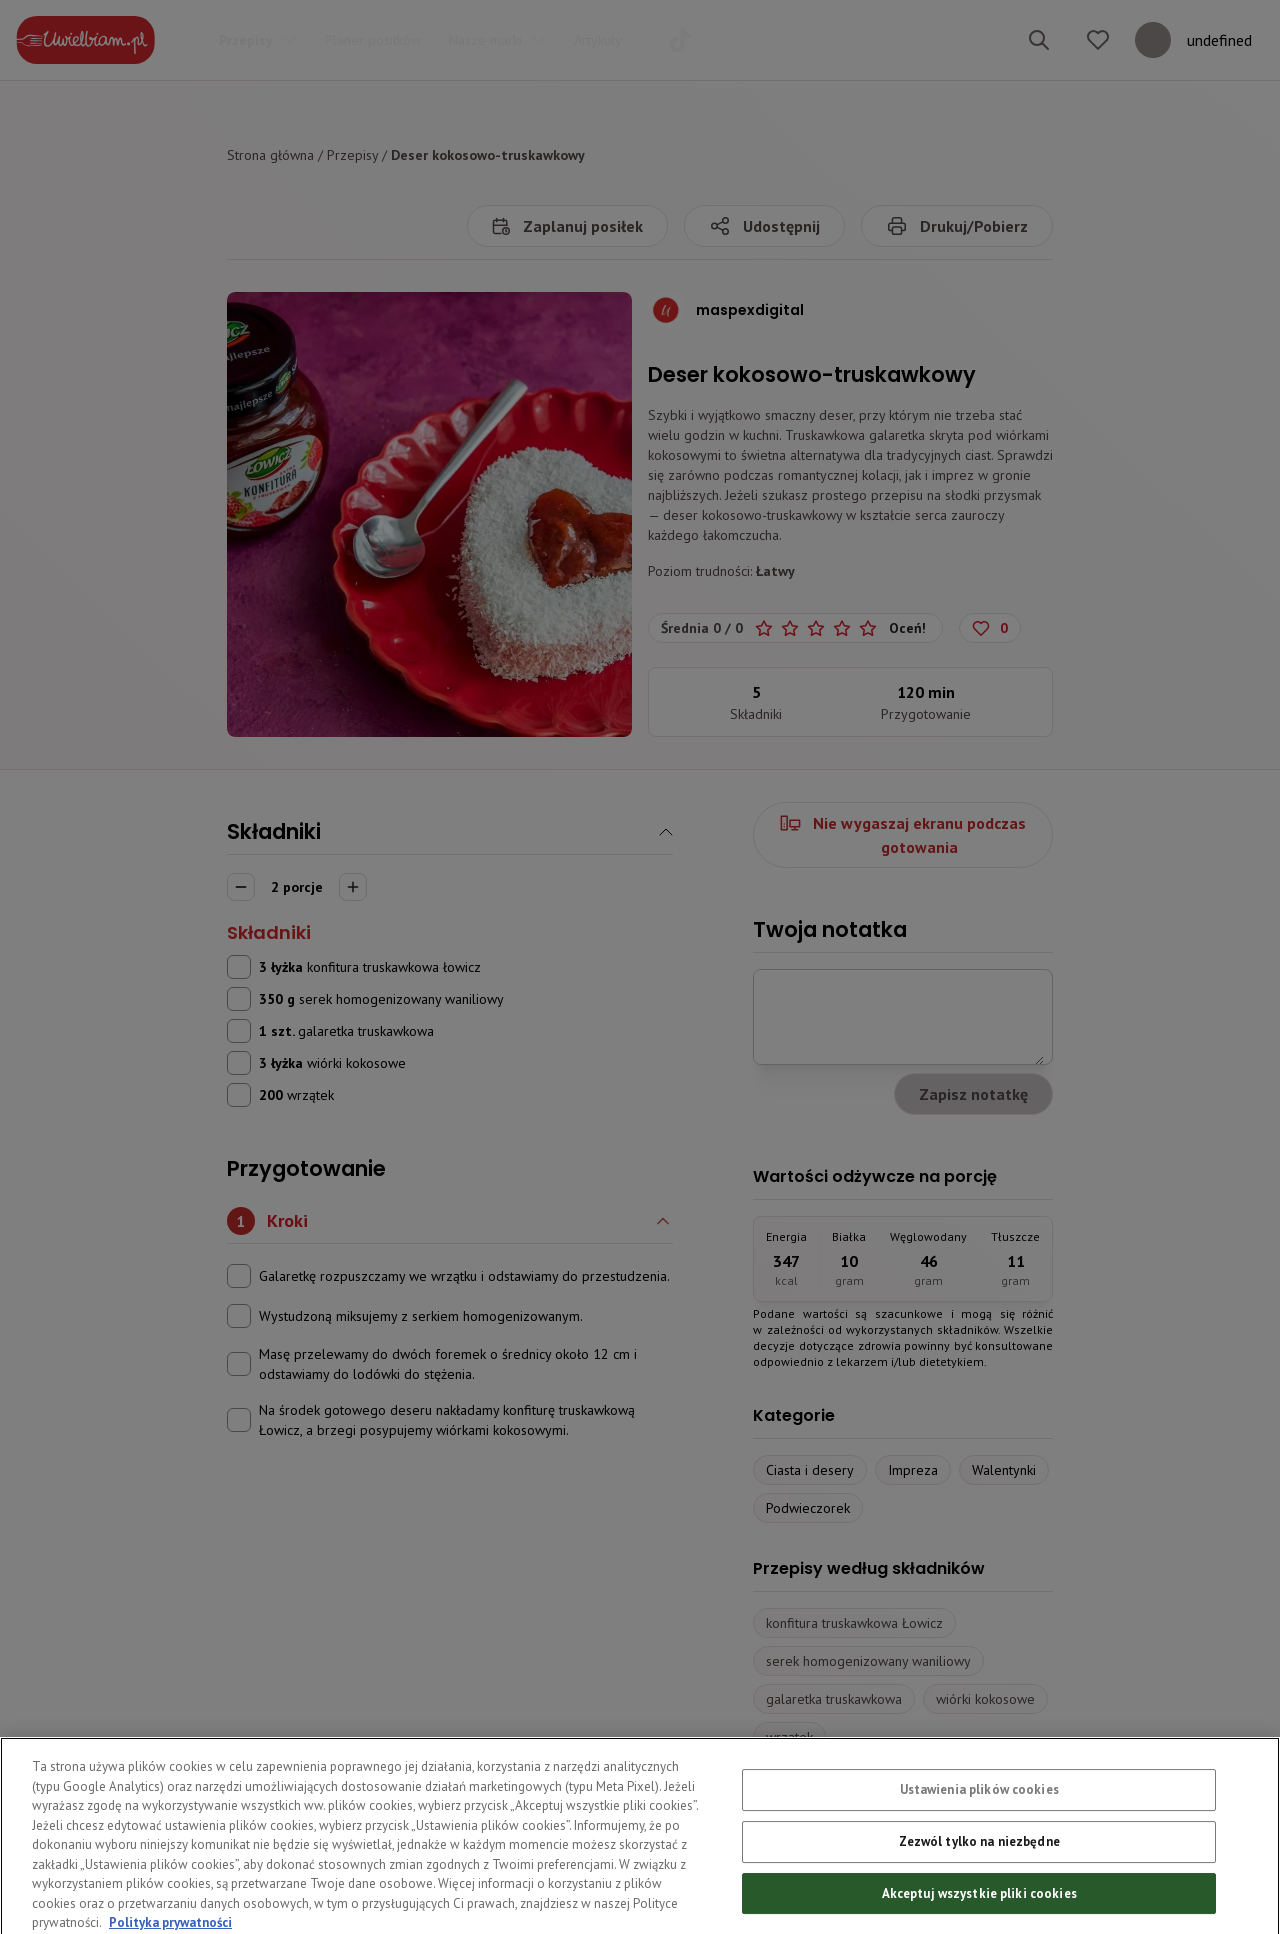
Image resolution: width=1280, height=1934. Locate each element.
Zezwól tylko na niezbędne (979, 1877)
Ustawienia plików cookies (979, 1826)
